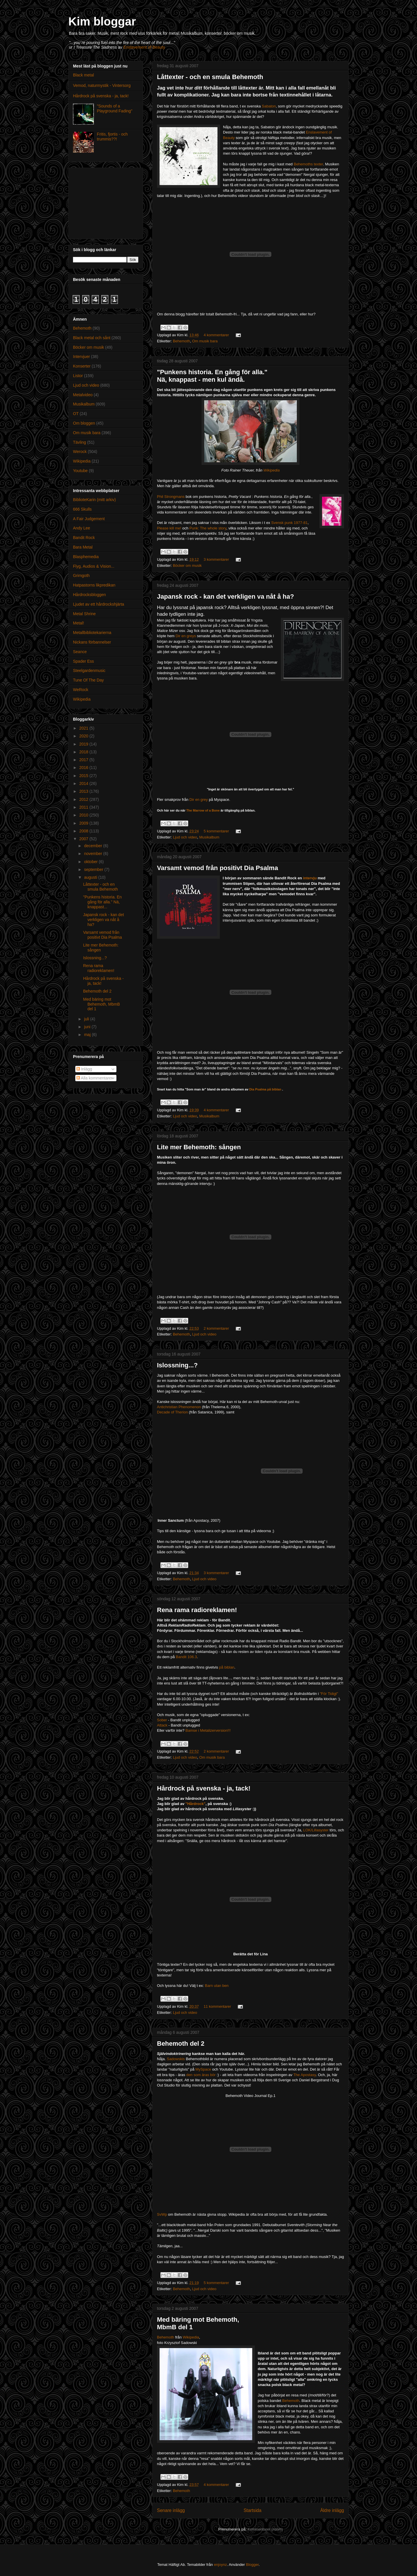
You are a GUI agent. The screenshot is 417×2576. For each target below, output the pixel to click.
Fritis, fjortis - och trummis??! (112, 136)
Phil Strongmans (170, 496)
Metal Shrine (84, 613)
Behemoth (181, 341)
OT (75, 413)
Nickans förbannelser (92, 642)
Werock (80, 451)
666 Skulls (82, 509)
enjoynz (220, 2564)
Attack (162, 1725)
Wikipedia (272, 470)
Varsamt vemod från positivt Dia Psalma (217, 868)
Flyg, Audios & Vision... (93, 566)
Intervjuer (81, 356)
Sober (162, 1720)
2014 (84, 783)
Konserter (82, 366)
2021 (84, 728)
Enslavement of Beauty (144, 47)
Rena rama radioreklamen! (197, 1610)
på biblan (227, 1667)
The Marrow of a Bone (203, 810)
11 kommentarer (217, 2006)
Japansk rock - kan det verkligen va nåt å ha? (225, 596)
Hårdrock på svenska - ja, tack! (203, 1788)
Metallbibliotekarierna (92, 632)
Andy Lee (81, 528)
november (93, 853)
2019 (84, 744)
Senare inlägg (171, 2510)
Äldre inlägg (332, 2510)
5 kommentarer (216, 831)
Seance (80, 651)
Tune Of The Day (88, 680)
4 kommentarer (216, 335)
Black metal (83, 75)
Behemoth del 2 (180, 2043)
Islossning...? (177, 1365)
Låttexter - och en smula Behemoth (210, 77)
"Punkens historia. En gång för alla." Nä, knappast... (102, 902)
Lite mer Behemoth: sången (199, 1147)
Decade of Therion (172, 1412)
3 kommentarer (216, 559)
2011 (84, 807)
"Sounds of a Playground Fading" (115, 108)
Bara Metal (83, 547)
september (94, 869)
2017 (84, 759)
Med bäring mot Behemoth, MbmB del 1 (101, 1004)
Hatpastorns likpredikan (94, 585)
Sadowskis (176, 2059)
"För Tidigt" (329, 1693)
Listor (78, 375)
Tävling (79, 442)
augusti (91, 877)
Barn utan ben (216, 1985)
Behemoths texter (308, 164)
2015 (84, 775)
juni (88, 1026)
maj (88, 1034)
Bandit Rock (84, 537)
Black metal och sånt (91, 337)
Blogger (252, 2564)
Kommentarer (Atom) (265, 2529)
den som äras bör (200, 2075)
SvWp (162, 2214)
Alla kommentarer (94, 1078)
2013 (84, 791)
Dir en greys (185, 636)
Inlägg (84, 1069)
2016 (84, 767)
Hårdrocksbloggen (89, 594)
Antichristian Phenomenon (179, 1407)
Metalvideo (83, 394)
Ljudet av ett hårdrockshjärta (98, 604)
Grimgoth (81, 575)
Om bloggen (84, 423)
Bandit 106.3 (186, 1657)
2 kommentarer (216, 1328)
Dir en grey (198, 799)
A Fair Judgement (89, 518)
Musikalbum (209, 837)
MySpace (203, 2069)
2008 (84, 831)
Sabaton (269, 106)
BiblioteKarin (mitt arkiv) (94, 499)
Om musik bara (204, 341)
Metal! (78, 623)
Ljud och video (185, 837)
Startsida (252, 2510)
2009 (84, 823)
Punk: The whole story (207, 528)
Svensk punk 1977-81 (289, 522)
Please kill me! (169, 528)
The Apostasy (304, 2075)
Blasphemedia (86, 556)
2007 (84, 838)
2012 (84, 799)
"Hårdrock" (195, 1804)
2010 (84, 815)
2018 (84, 752)
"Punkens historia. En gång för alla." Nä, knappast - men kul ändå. (212, 375)
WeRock (80, 689)
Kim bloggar (102, 21)
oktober (91, 861)
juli (87, 1019)
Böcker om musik (187, 565)
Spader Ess (83, 661)
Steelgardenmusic (89, 670)
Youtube (80, 470)
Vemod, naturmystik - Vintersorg (102, 85)
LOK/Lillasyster (315, 1830)
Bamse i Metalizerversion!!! (208, 1730)
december (93, 845)
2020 (84, 736)
